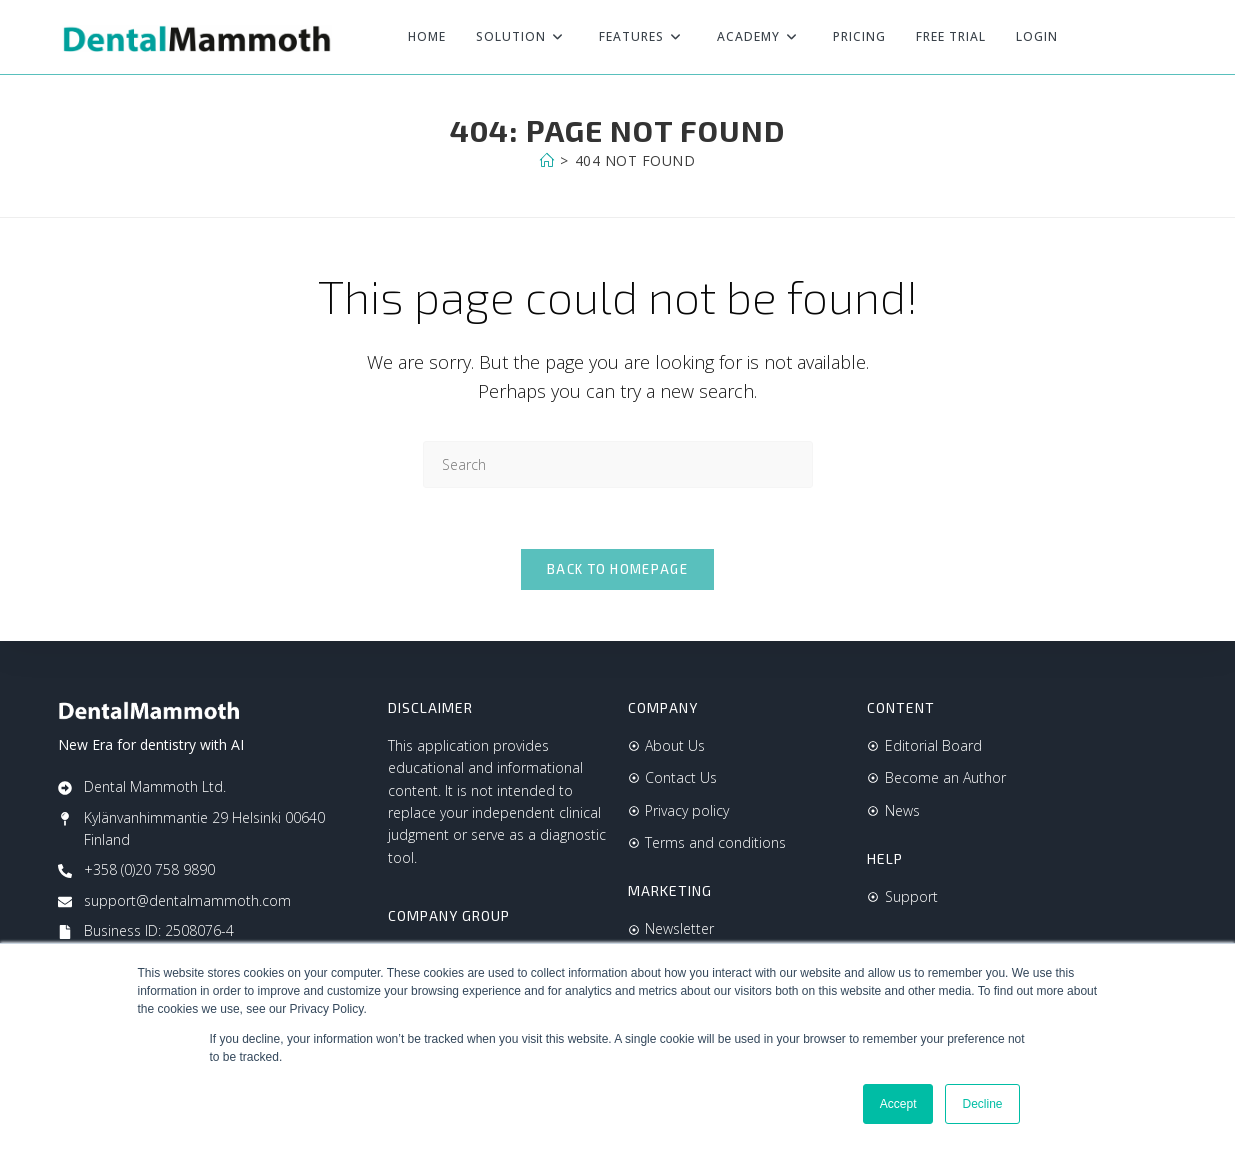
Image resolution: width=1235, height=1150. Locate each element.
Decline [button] (982, 1104)
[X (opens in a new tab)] (1098, 37)
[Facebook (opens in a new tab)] (1132, 37)
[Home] (547, 160)
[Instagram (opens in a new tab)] (1165, 37)
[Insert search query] (618, 464)
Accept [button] (898, 1104)
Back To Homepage (617, 569)
